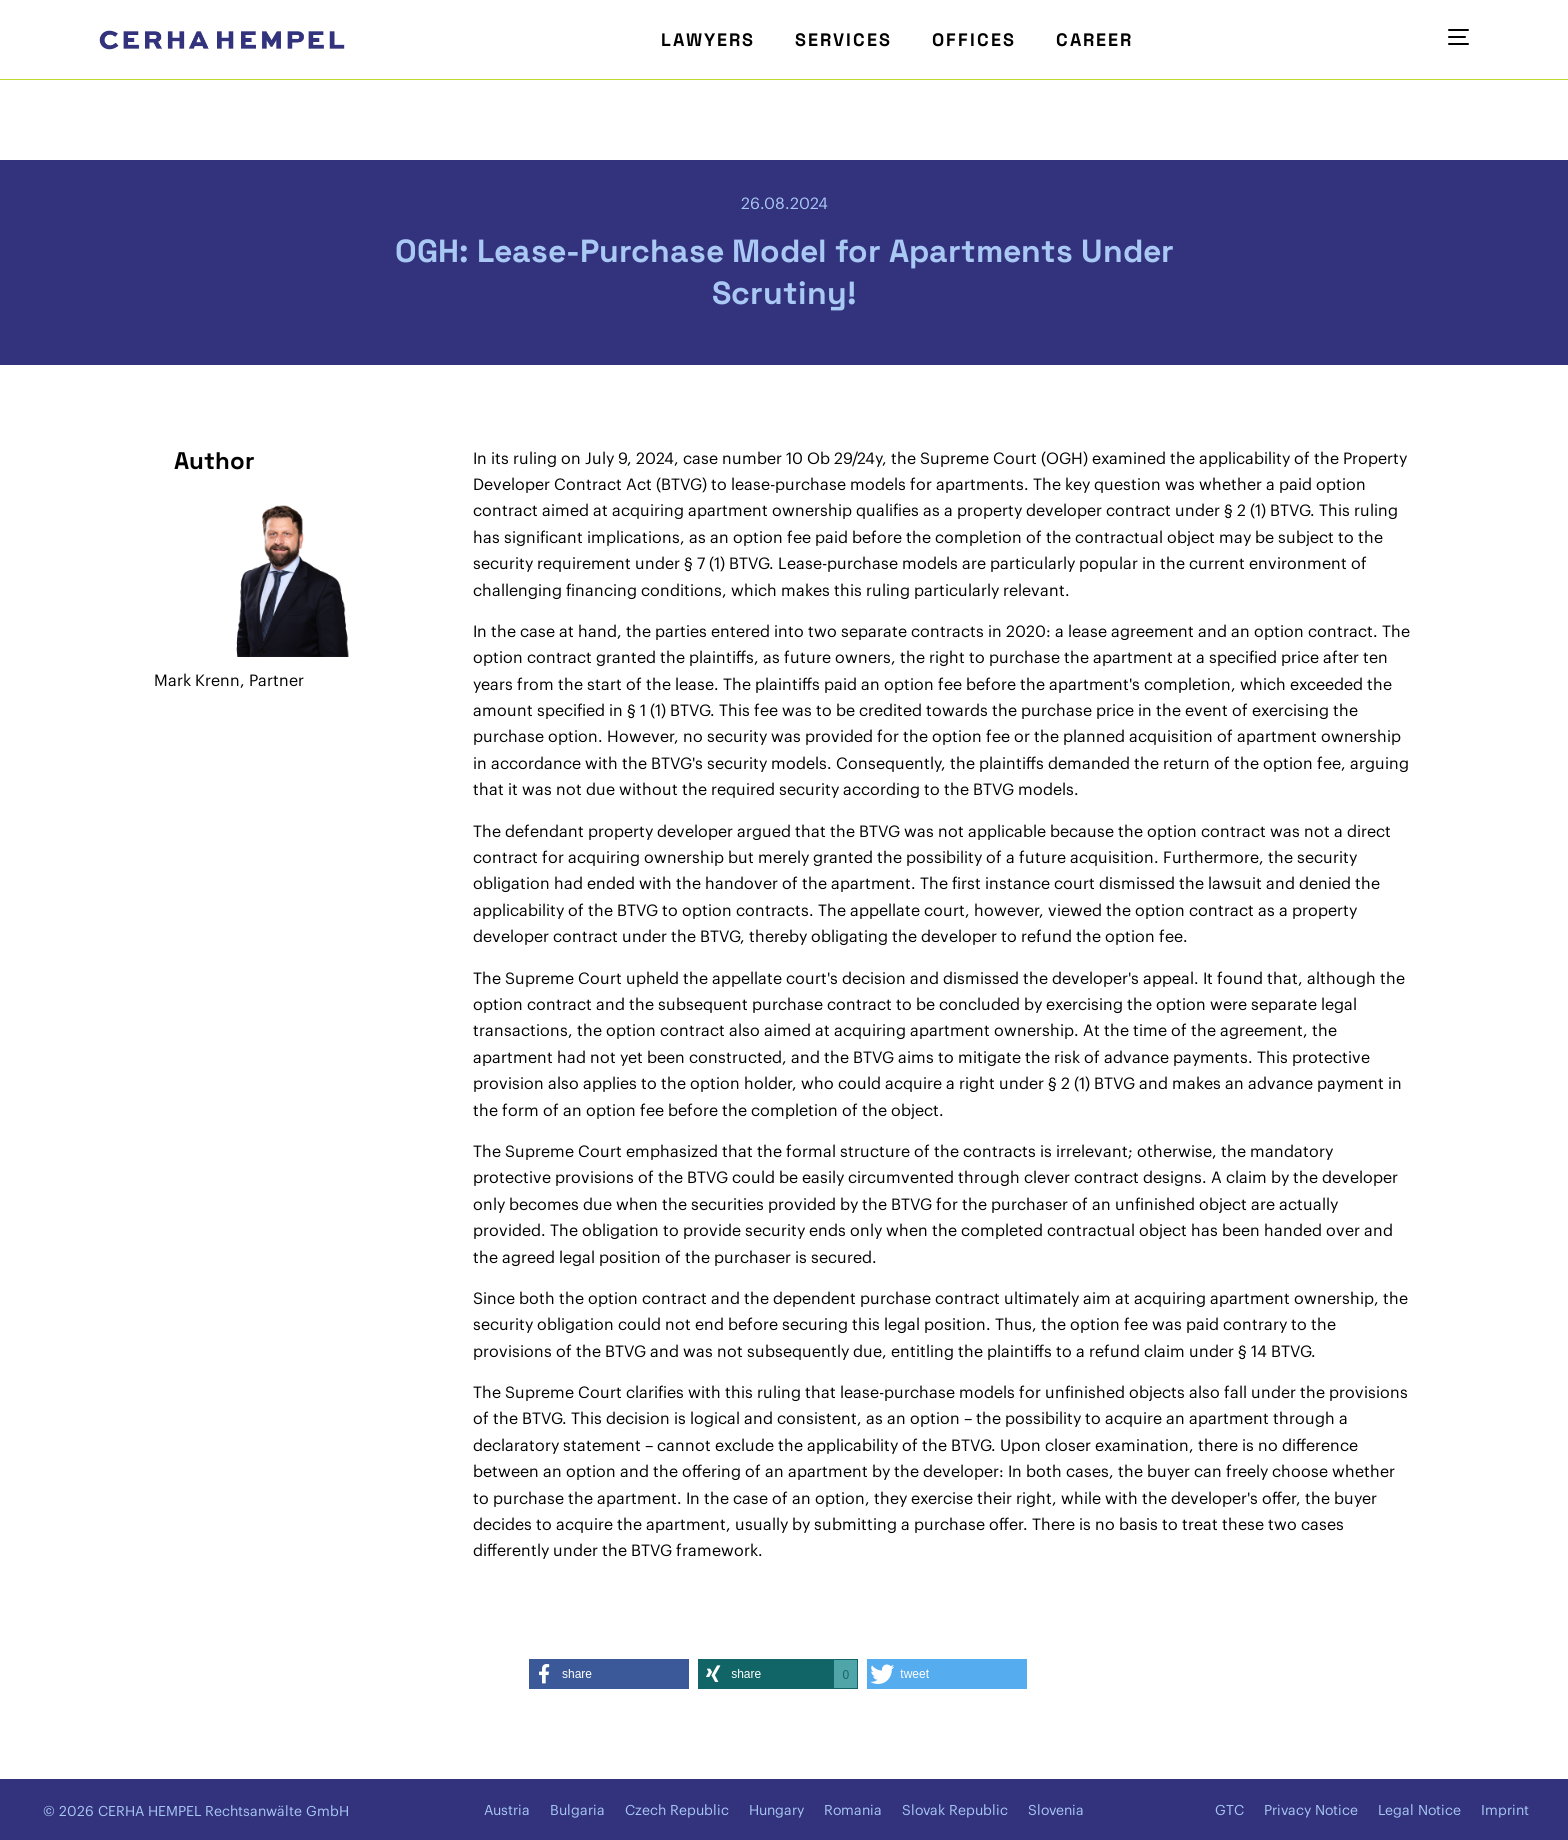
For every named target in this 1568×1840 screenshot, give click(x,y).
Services (843, 39)
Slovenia (1056, 1810)
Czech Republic (677, 1810)
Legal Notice (1419, 1810)
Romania (853, 1810)
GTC (1229, 1810)
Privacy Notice (1311, 1810)
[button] (609, 1674)
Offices (974, 39)
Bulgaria (577, 1810)
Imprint (1505, 1810)
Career (1094, 39)
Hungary (776, 1810)
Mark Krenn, (199, 680)
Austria (507, 1810)
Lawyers (708, 39)
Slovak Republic (955, 1810)
